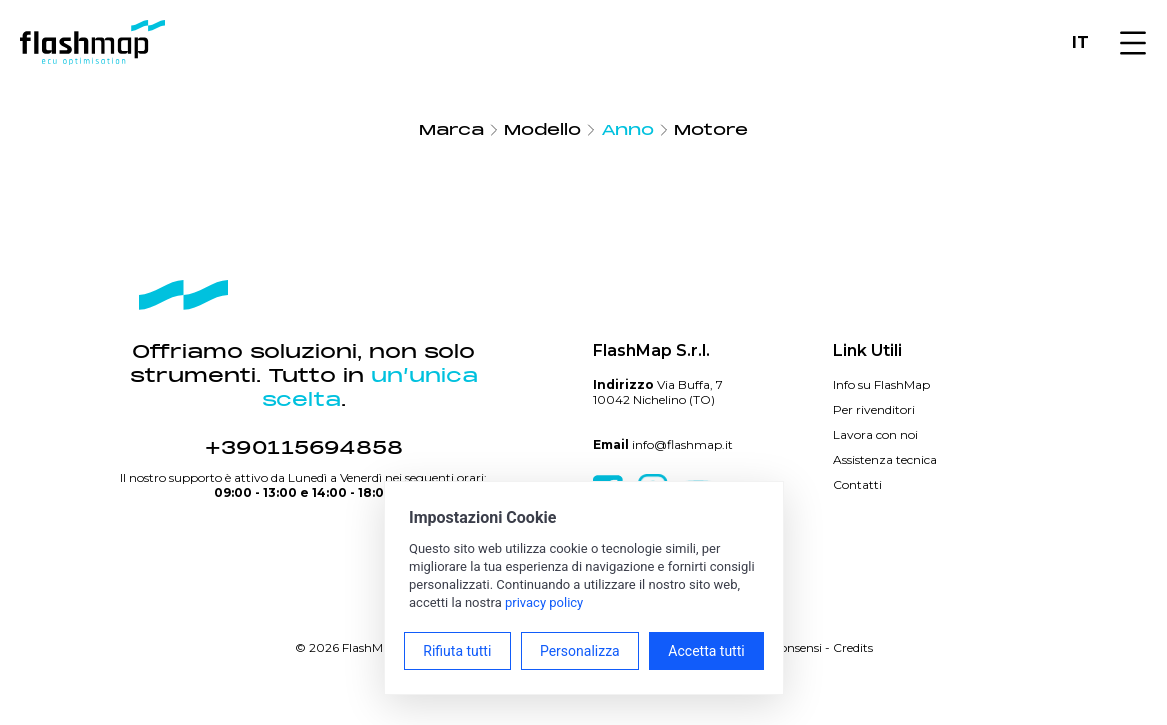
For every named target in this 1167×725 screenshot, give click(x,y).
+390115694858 (304, 448)
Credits (853, 647)
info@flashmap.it (682, 444)
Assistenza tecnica (885, 459)
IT (1080, 42)
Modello (542, 130)
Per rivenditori (874, 409)
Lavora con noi (875, 434)
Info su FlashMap (881, 384)
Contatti (857, 484)
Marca (451, 130)
